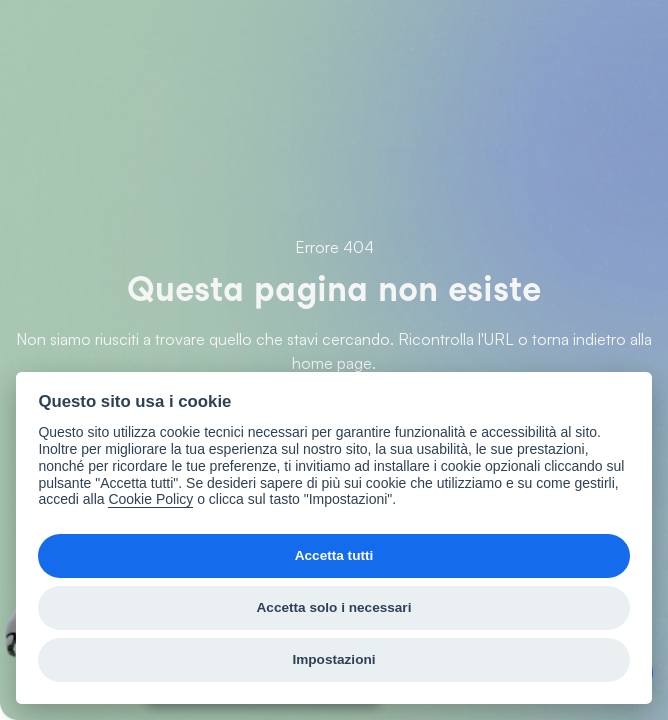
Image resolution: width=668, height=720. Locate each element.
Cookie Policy (150, 499)
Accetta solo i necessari (334, 607)
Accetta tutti (334, 555)
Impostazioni (333, 659)
